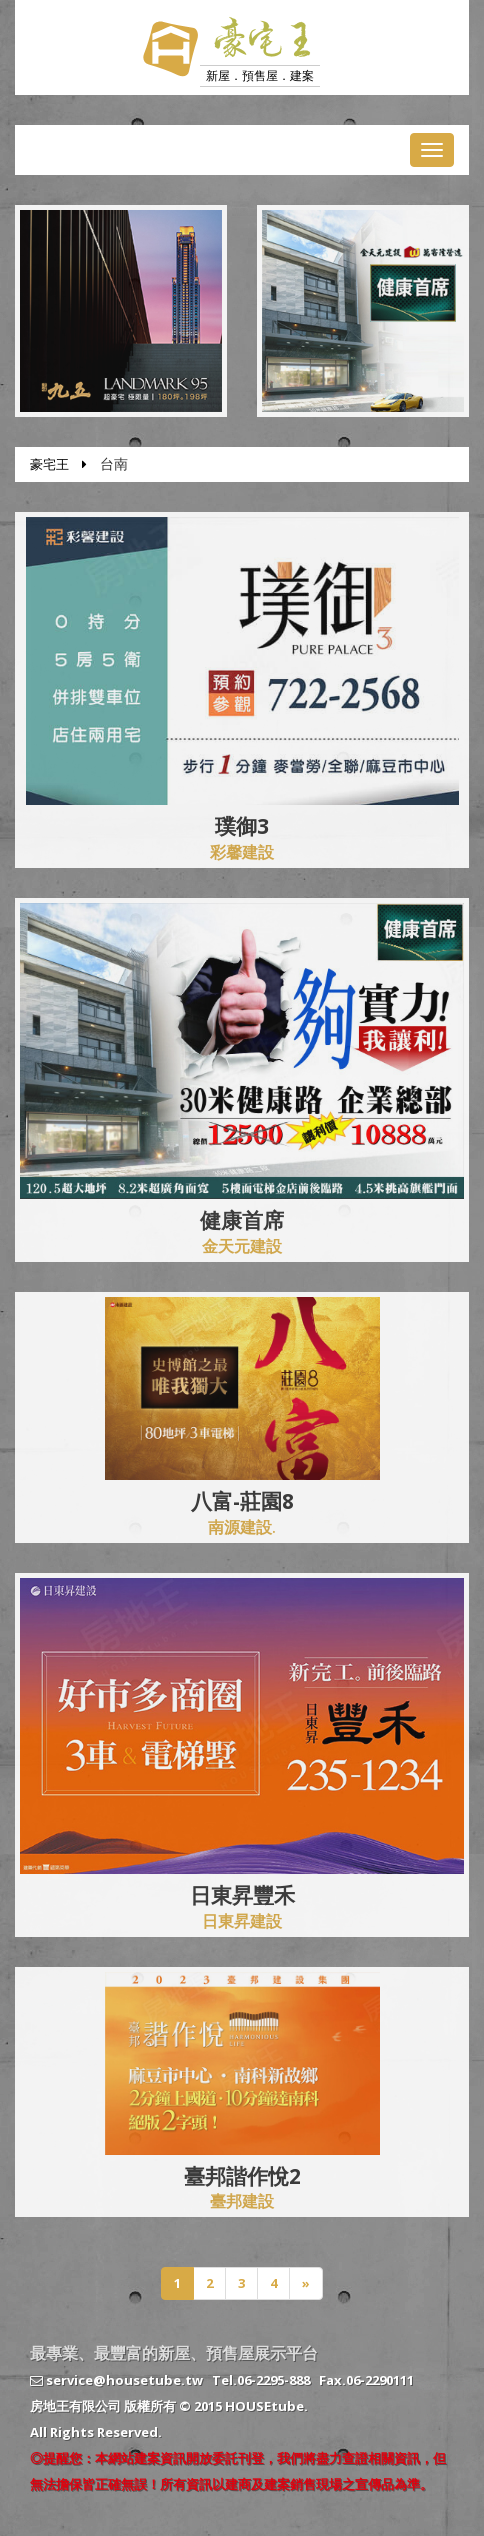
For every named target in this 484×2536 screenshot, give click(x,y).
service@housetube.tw (116, 2380)
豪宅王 (49, 464)
